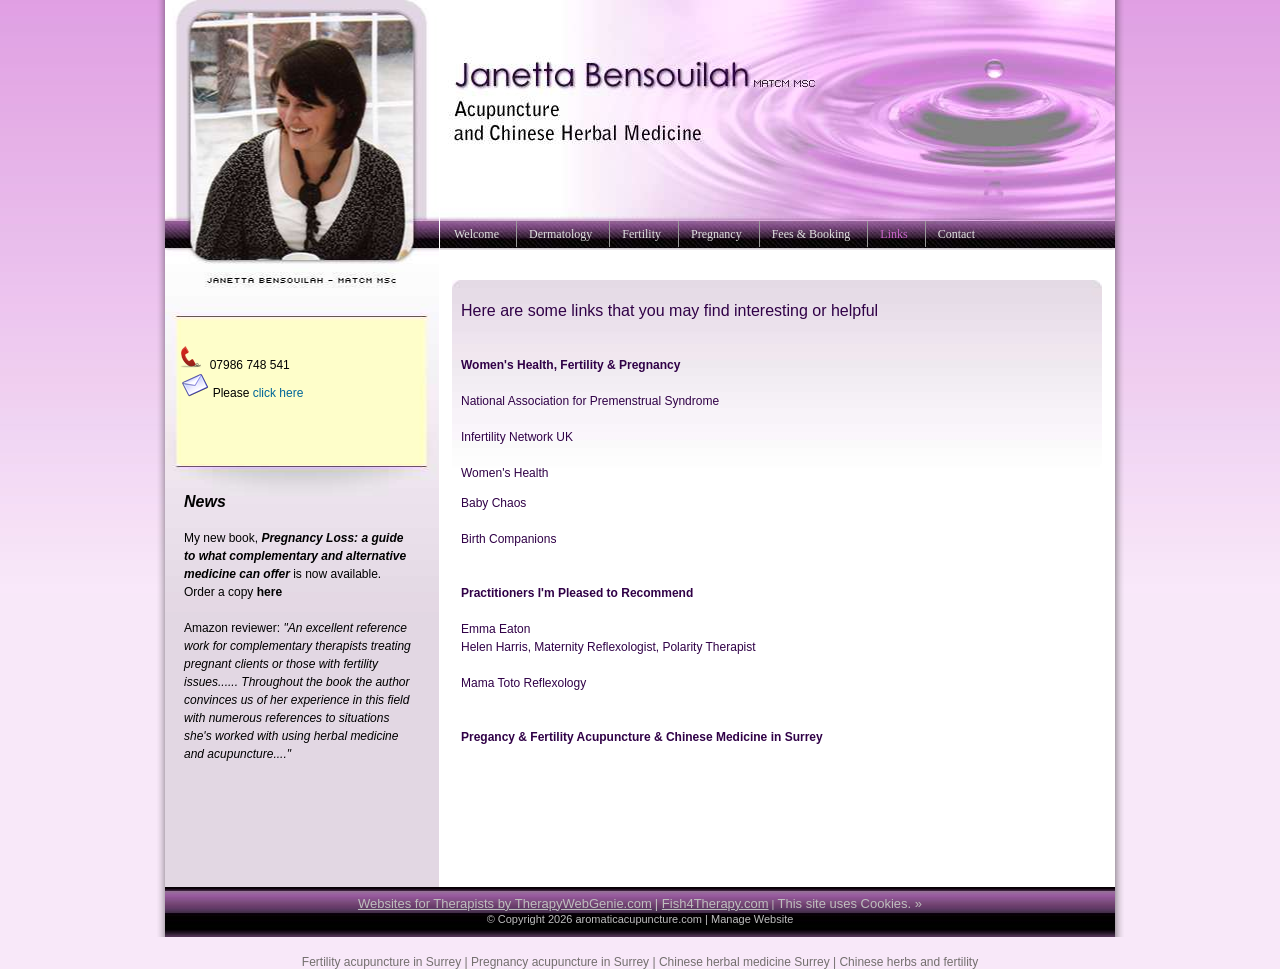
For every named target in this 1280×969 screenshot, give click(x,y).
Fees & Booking (811, 234)
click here (278, 393)
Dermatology (560, 234)
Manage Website (752, 919)
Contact (956, 234)
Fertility (641, 234)
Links (893, 234)
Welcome (476, 234)
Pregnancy (716, 234)
